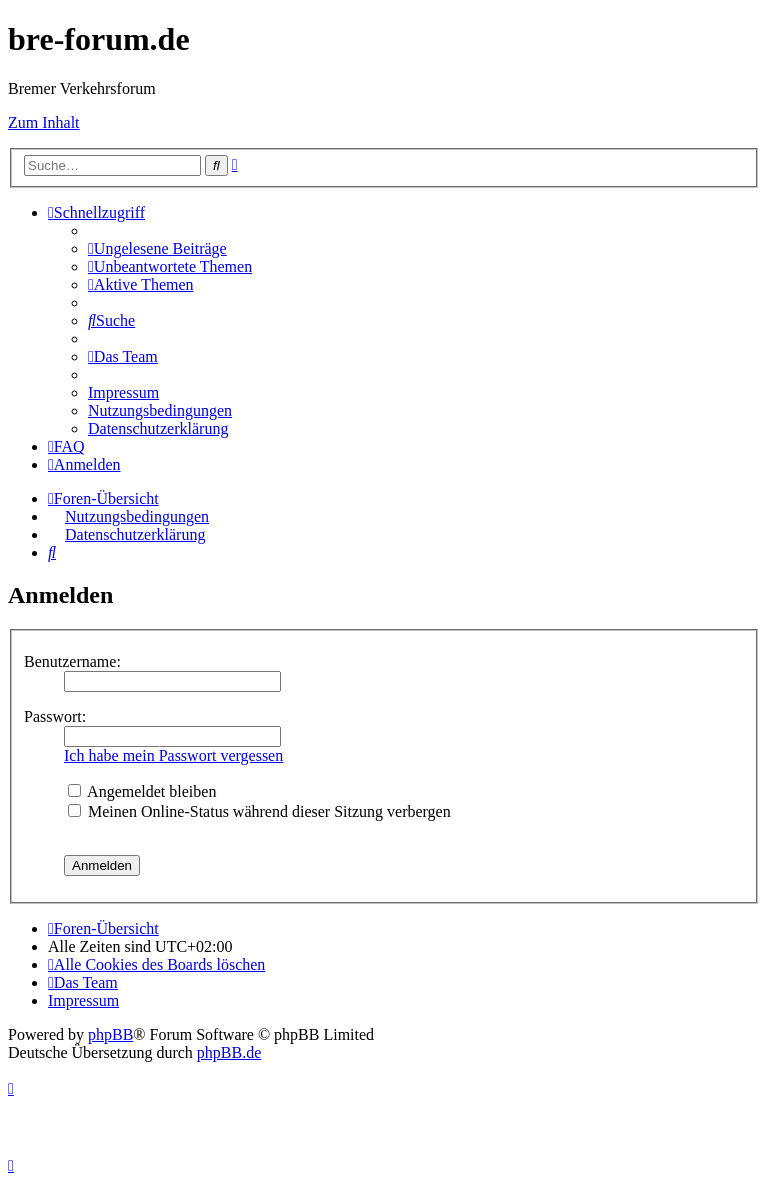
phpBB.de (229, 1052)
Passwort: (55, 716)
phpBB (110, 1034)
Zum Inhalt (44, 122)
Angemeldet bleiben (142, 791)
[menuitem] (157, 248)
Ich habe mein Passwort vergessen (173, 755)
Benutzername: (72, 661)
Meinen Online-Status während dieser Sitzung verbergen (259, 811)
